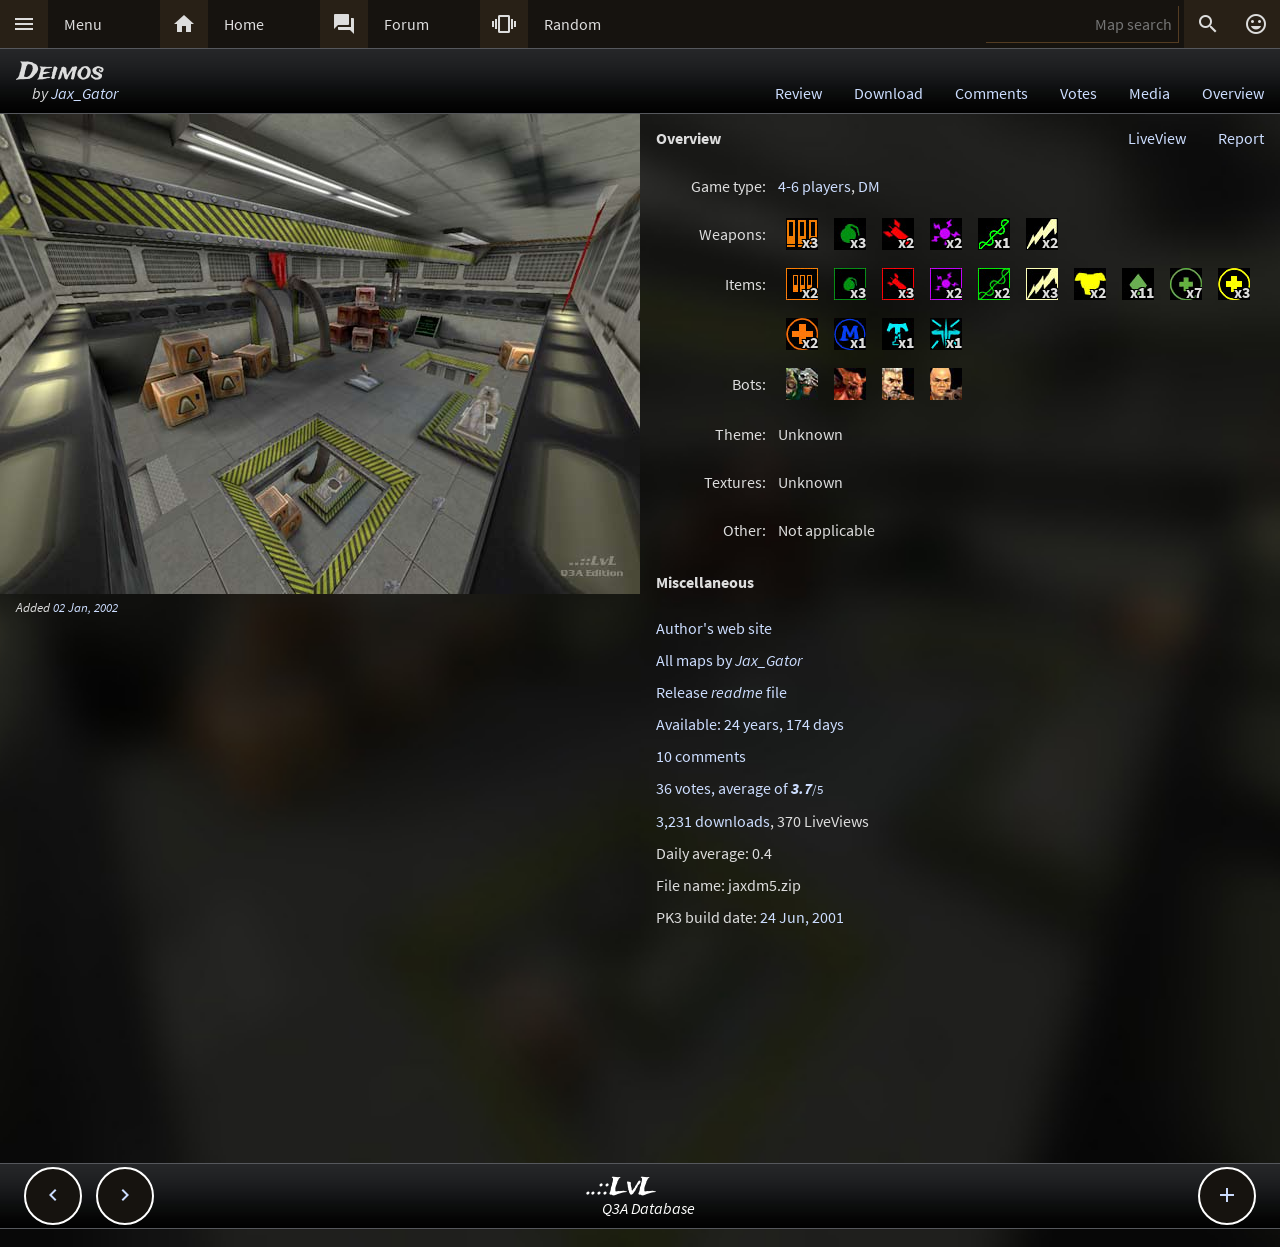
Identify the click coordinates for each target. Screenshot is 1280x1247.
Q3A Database (648, 1208)
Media (1149, 93)
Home (244, 24)
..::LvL (621, 1187)
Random (572, 24)
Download (888, 93)
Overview (1233, 93)
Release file (721, 692)
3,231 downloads (713, 821)
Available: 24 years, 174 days (750, 724)
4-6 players (814, 186)
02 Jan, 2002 (85, 607)
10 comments (701, 756)
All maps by (729, 660)
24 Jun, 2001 (802, 917)
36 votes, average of (739, 788)
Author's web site (714, 628)
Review (798, 93)
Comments (991, 93)
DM (869, 186)
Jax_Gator (84, 93)
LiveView (1157, 138)
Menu (83, 24)
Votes (1078, 93)
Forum (406, 24)
